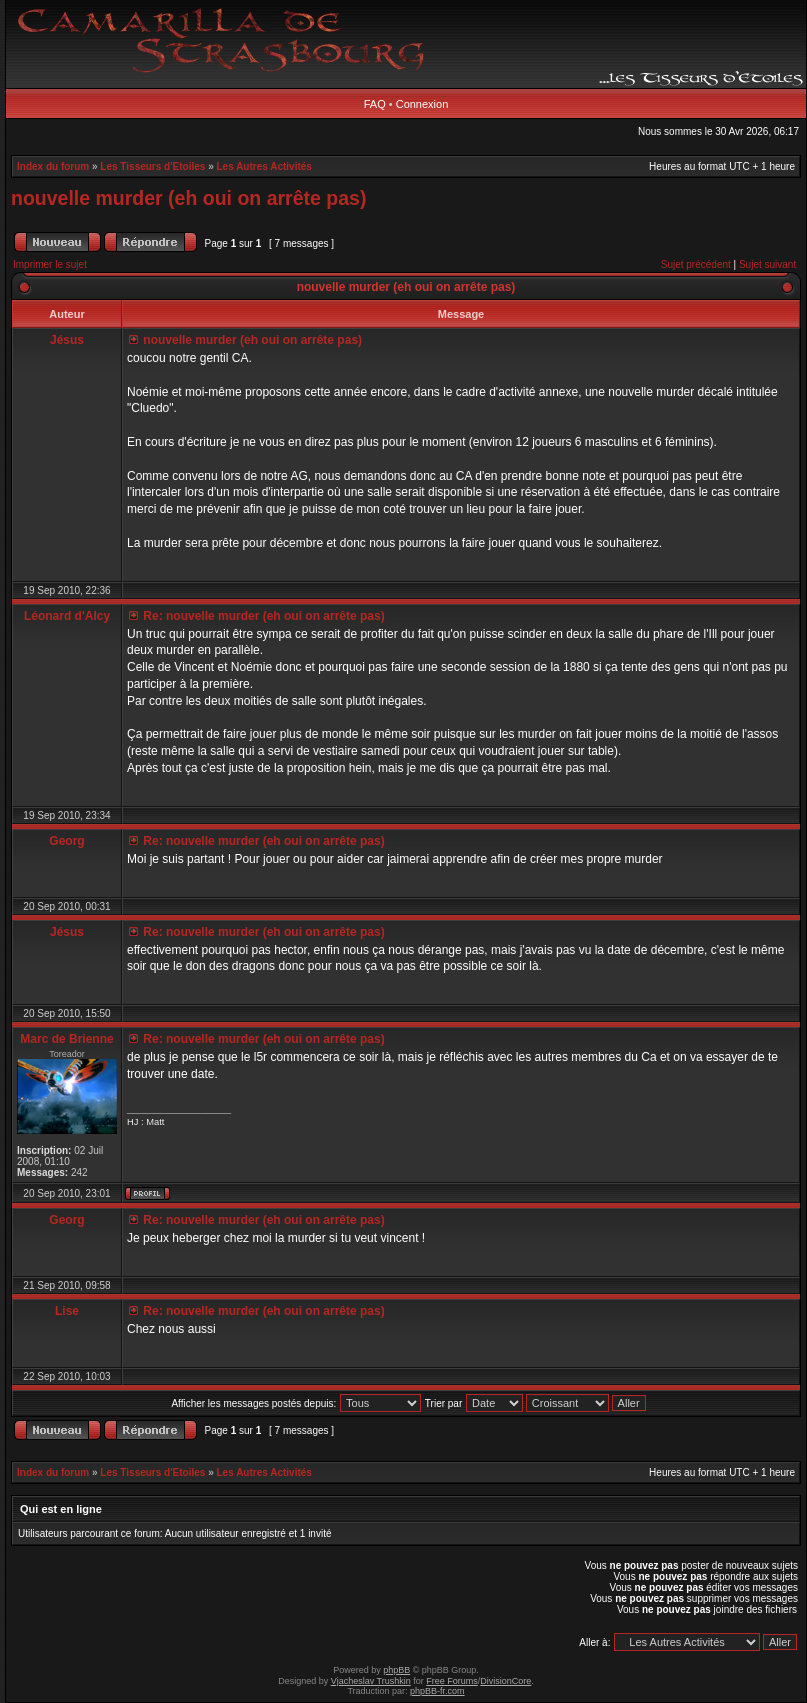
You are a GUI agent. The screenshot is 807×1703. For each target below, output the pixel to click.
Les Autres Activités (264, 166)
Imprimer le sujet (50, 264)
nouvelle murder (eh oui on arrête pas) (188, 198)
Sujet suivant (767, 264)
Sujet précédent (696, 264)
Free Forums (452, 1681)
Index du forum (53, 166)
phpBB (396, 1670)
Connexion (422, 104)
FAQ (375, 104)
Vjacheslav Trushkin (371, 1681)
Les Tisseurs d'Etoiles (152, 166)
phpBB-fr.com (437, 1691)
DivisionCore (505, 1681)
